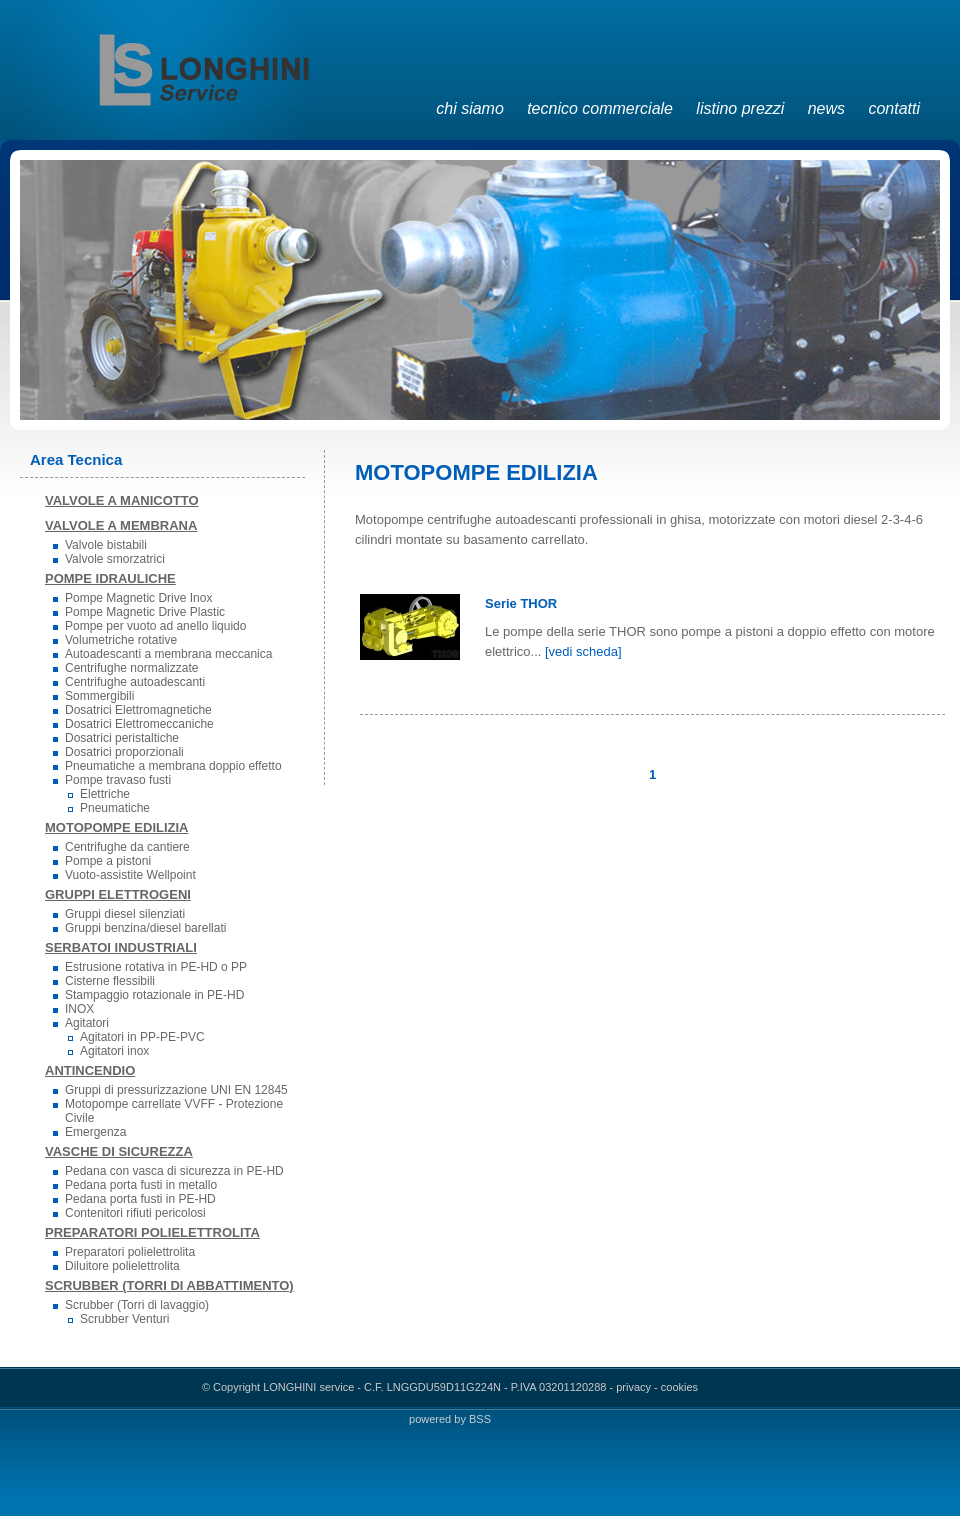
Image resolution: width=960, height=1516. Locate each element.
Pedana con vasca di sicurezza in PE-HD (174, 1171)
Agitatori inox (114, 1051)
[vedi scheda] (583, 651)
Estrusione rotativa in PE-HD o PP (156, 967)
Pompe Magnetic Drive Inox (138, 598)
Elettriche (105, 794)
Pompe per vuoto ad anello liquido (155, 626)
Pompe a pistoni (108, 861)
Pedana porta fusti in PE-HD (140, 1199)
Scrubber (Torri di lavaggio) (137, 1305)
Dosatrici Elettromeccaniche (139, 724)
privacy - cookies (657, 1387)
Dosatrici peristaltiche (122, 738)
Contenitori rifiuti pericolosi (135, 1213)
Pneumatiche (115, 808)
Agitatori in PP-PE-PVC (142, 1037)
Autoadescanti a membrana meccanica (168, 654)
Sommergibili (99, 696)
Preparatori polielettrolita (130, 1252)
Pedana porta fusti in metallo (141, 1185)
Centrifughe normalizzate (131, 668)
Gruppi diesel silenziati (125, 914)
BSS (480, 1419)
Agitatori (87, 1023)
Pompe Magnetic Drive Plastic (145, 612)
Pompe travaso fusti (118, 780)
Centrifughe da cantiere (127, 847)
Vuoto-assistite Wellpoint (130, 875)
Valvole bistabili (106, 545)
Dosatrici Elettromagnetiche (138, 710)
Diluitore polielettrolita (122, 1266)
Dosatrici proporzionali (124, 752)
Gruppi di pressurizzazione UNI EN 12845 (176, 1090)
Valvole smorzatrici (115, 559)
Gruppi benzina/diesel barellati (145, 928)
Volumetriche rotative (121, 640)
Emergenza (95, 1132)
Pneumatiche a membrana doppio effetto (173, 766)
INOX (79, 1009)
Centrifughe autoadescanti (135, 682)
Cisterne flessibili (110, 981)
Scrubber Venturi (124, 1319)
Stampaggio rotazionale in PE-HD (154, 995)
